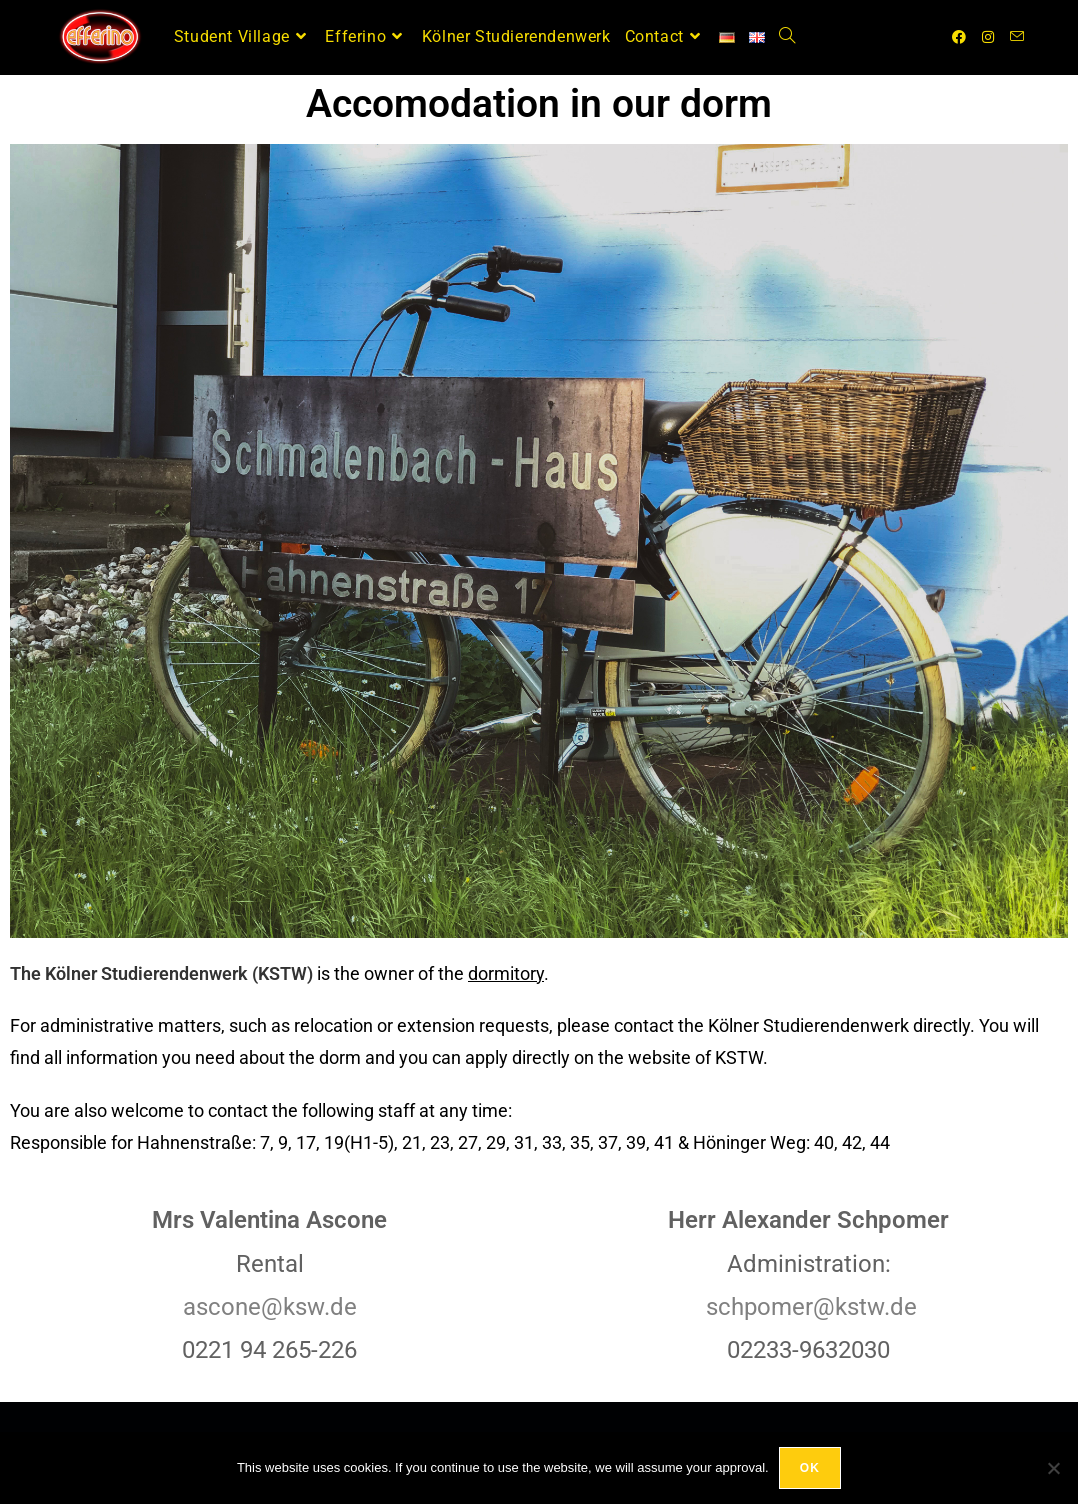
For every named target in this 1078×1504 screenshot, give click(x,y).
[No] (1053, 1468)
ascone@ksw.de (270, 1307)
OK (810, 1468)
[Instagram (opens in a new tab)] (988, 37)
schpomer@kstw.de (811, 1307)
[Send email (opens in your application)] (1017, 36)
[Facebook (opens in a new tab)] (959, 37)
